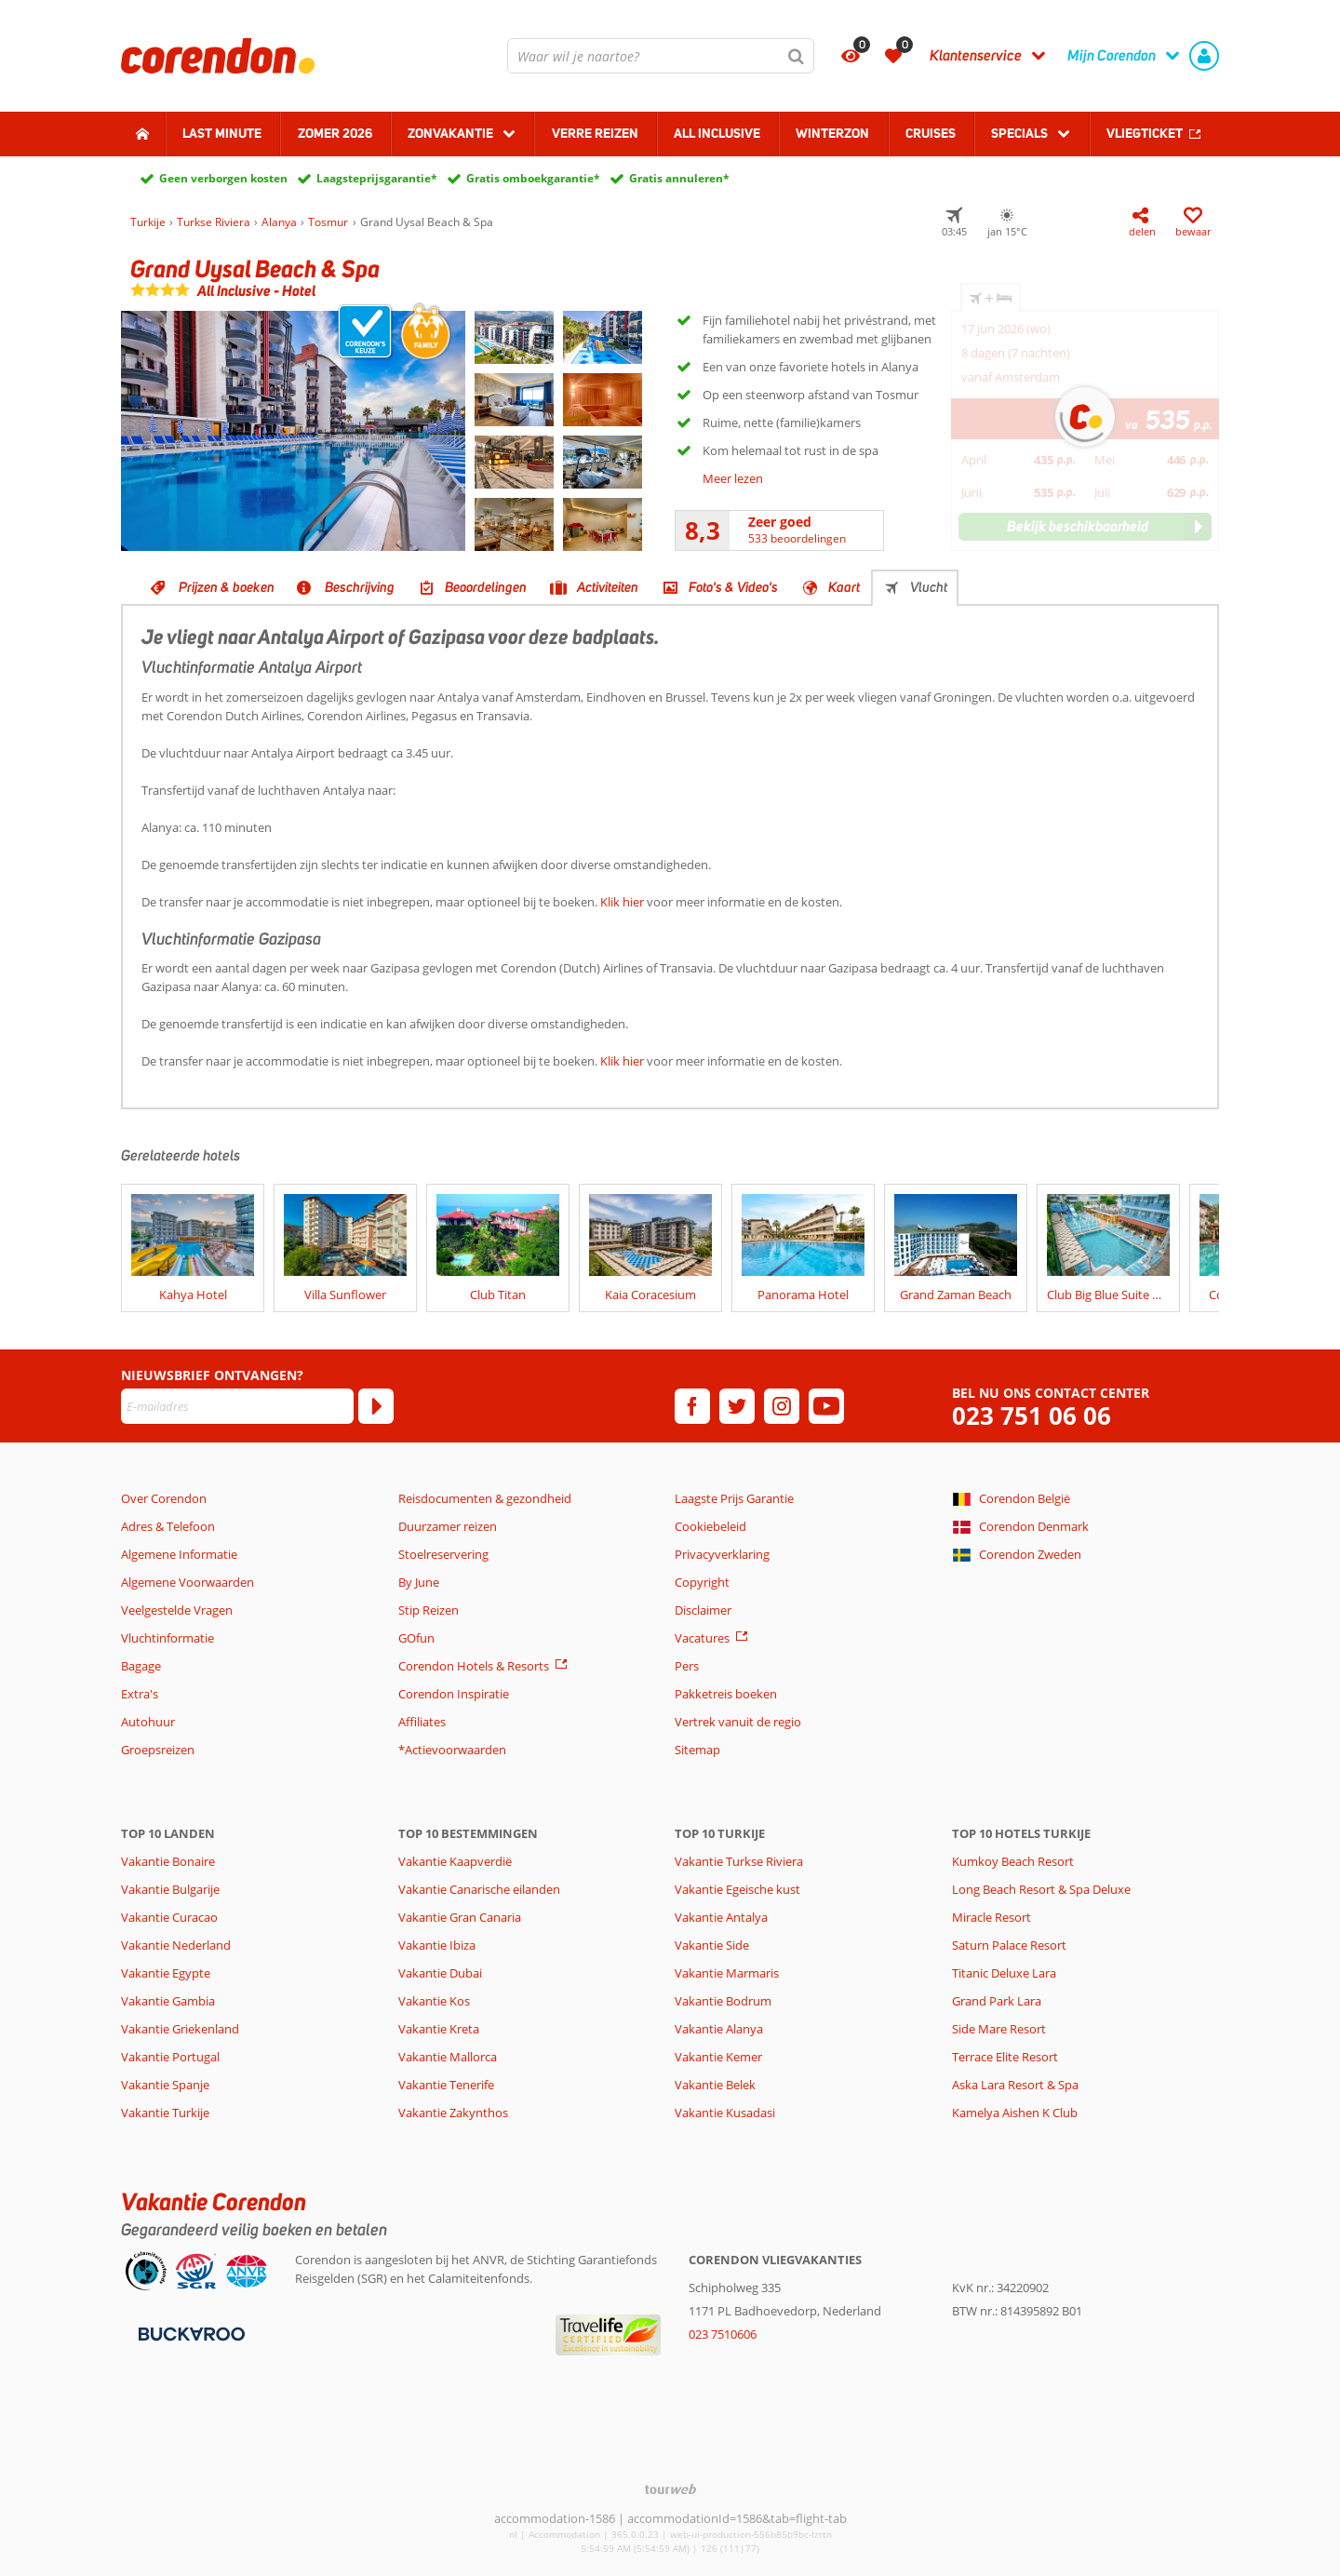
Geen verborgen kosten (223, 178)
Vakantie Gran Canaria (459, 1917)
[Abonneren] (376, 1406)
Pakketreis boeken (726, 1693)
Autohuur (148, 1721)
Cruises (930, 133)
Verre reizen (595, 133)
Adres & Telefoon (168, 1526)
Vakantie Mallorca (447, 2056)
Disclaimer (703, 1610)
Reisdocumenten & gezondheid (484, 1498)
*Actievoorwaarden (452, 1749)
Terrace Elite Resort (1005, 2056)
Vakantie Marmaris (727, 1973)
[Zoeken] (796, 56)
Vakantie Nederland (176, 1945)
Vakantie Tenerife (446, 2084)
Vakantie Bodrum (723, 2000)
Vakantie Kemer (718, 2056)
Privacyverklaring (722, 1554)
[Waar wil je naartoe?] (660, 56)
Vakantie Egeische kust (737, 1889)
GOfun (416, 1638)
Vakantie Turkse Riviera (739, 1861)
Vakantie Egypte (165, 1973)
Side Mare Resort (999, 2028)
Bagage (141, 1665)
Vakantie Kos (434, 2000)
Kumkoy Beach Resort (1013, 1861)
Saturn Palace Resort (1009, 1945)
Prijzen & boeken (227, 587)
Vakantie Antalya (721, 1917)
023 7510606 (723, 2334)
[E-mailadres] (237, 1406)
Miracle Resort (991, 1917)
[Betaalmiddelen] (189, 2333)
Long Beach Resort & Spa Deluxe (1041, 1889)
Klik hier (622, 901)
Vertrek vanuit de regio (738, 1721)
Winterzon (832, 133)
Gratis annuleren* (679, 178)
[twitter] (737, 1406)
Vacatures (702, 1638)
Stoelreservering (443, 1554)
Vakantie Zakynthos (453, 2112)
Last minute (221, 133)
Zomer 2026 (335, 133)
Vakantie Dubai (440, 1973)
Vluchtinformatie (167, 1638)
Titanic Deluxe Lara (1004, 1973)
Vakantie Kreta (438, 2028)
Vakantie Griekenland (180, 2028)
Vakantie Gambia (168, 2000)
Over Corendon (164, 1498)
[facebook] (692, 1406)
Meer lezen (733, 478)
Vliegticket (1144, 133)
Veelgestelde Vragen (177, 1610)
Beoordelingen (486, 587)
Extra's (139, 1693)
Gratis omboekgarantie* (533, 178)
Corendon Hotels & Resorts (473, 1665)
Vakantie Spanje (165, 2084)
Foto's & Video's (733, 587)
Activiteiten (607, 587)
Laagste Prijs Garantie (734, 1498)
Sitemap (697, 1749)
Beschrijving (360, 587)
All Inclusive (717, 133)
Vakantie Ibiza (437, 1945)
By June (418, 1582)
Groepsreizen (157, 1749)
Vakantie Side (712, 1945)
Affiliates (422, 1721)
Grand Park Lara (996, 2000)
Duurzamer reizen (447, 1526)
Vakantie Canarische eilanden (479, 1889)
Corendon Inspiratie (453, 1693)
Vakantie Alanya (719, 2028)
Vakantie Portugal (170, 2056)
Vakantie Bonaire (168, 1861)
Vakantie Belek (715, 2084)
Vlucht (928, 587)
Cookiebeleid (710, 1526)
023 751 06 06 (1031, 1416)
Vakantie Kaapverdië (455, 1861)
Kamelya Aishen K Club (1015, 2112)
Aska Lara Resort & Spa (1015, 2084)
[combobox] (660, 56)
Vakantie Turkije (165, 2112)
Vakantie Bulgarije (170, 1889)
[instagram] (781, 1406)
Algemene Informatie (179, 1554)
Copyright (702, 1582)
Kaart (844, 587)
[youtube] (826, 1406)
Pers (687, 1665)
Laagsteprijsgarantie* (376, 178)
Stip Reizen (428, 1610)
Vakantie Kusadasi (725, 2112)
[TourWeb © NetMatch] (670, 2489)
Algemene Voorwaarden (187, 1582)
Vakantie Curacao (169, 1917)
